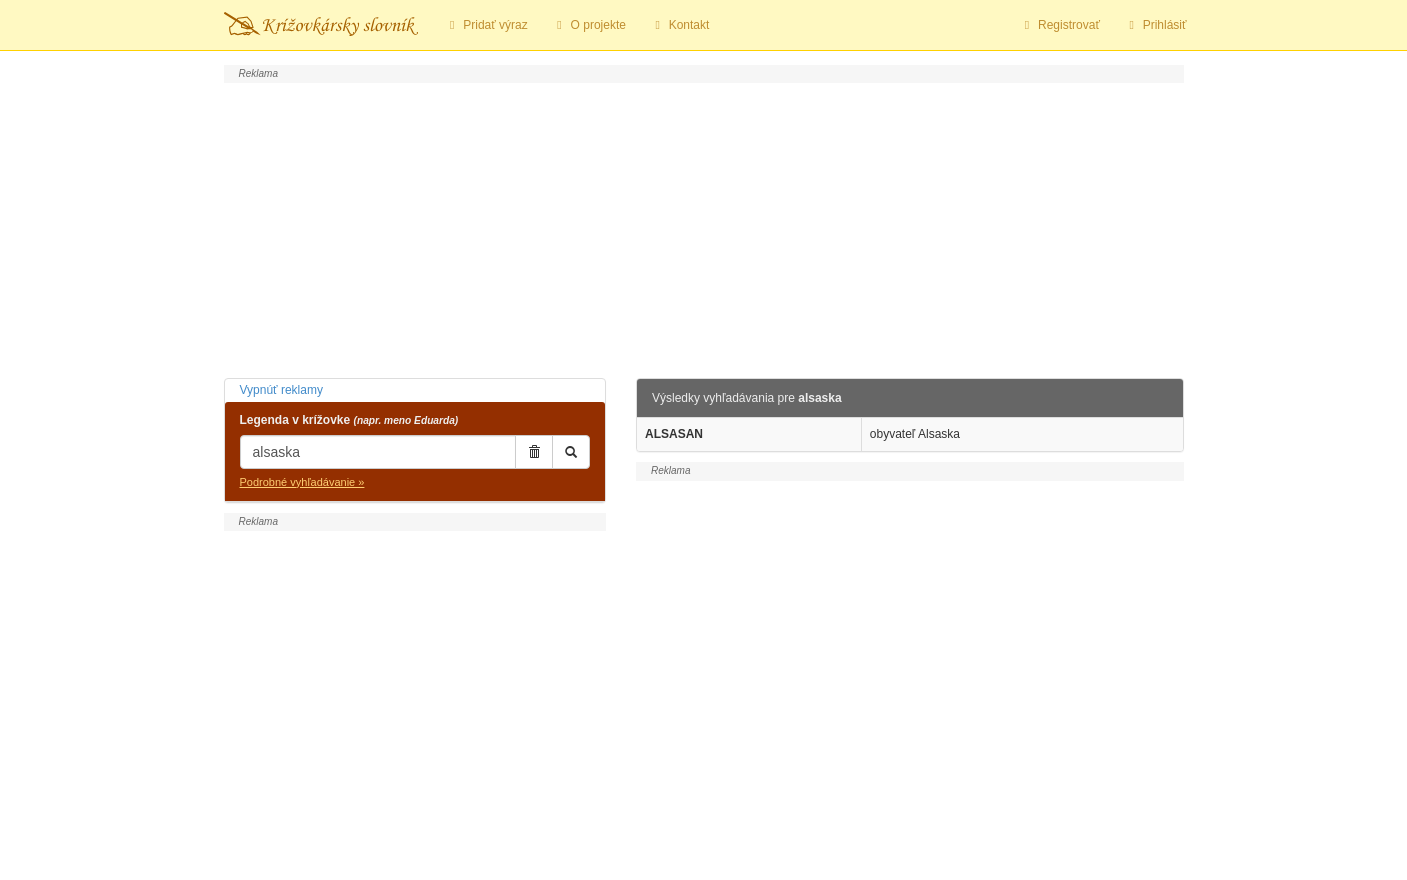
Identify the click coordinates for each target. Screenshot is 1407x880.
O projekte (589, 25)
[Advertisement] (704, 228)
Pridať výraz (486, 25)
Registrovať (1059, 25)
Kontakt (679, 25)
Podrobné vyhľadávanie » (302, 482)
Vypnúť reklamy (281, 390)
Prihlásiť (1155, 25)
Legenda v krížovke (349, 420)
